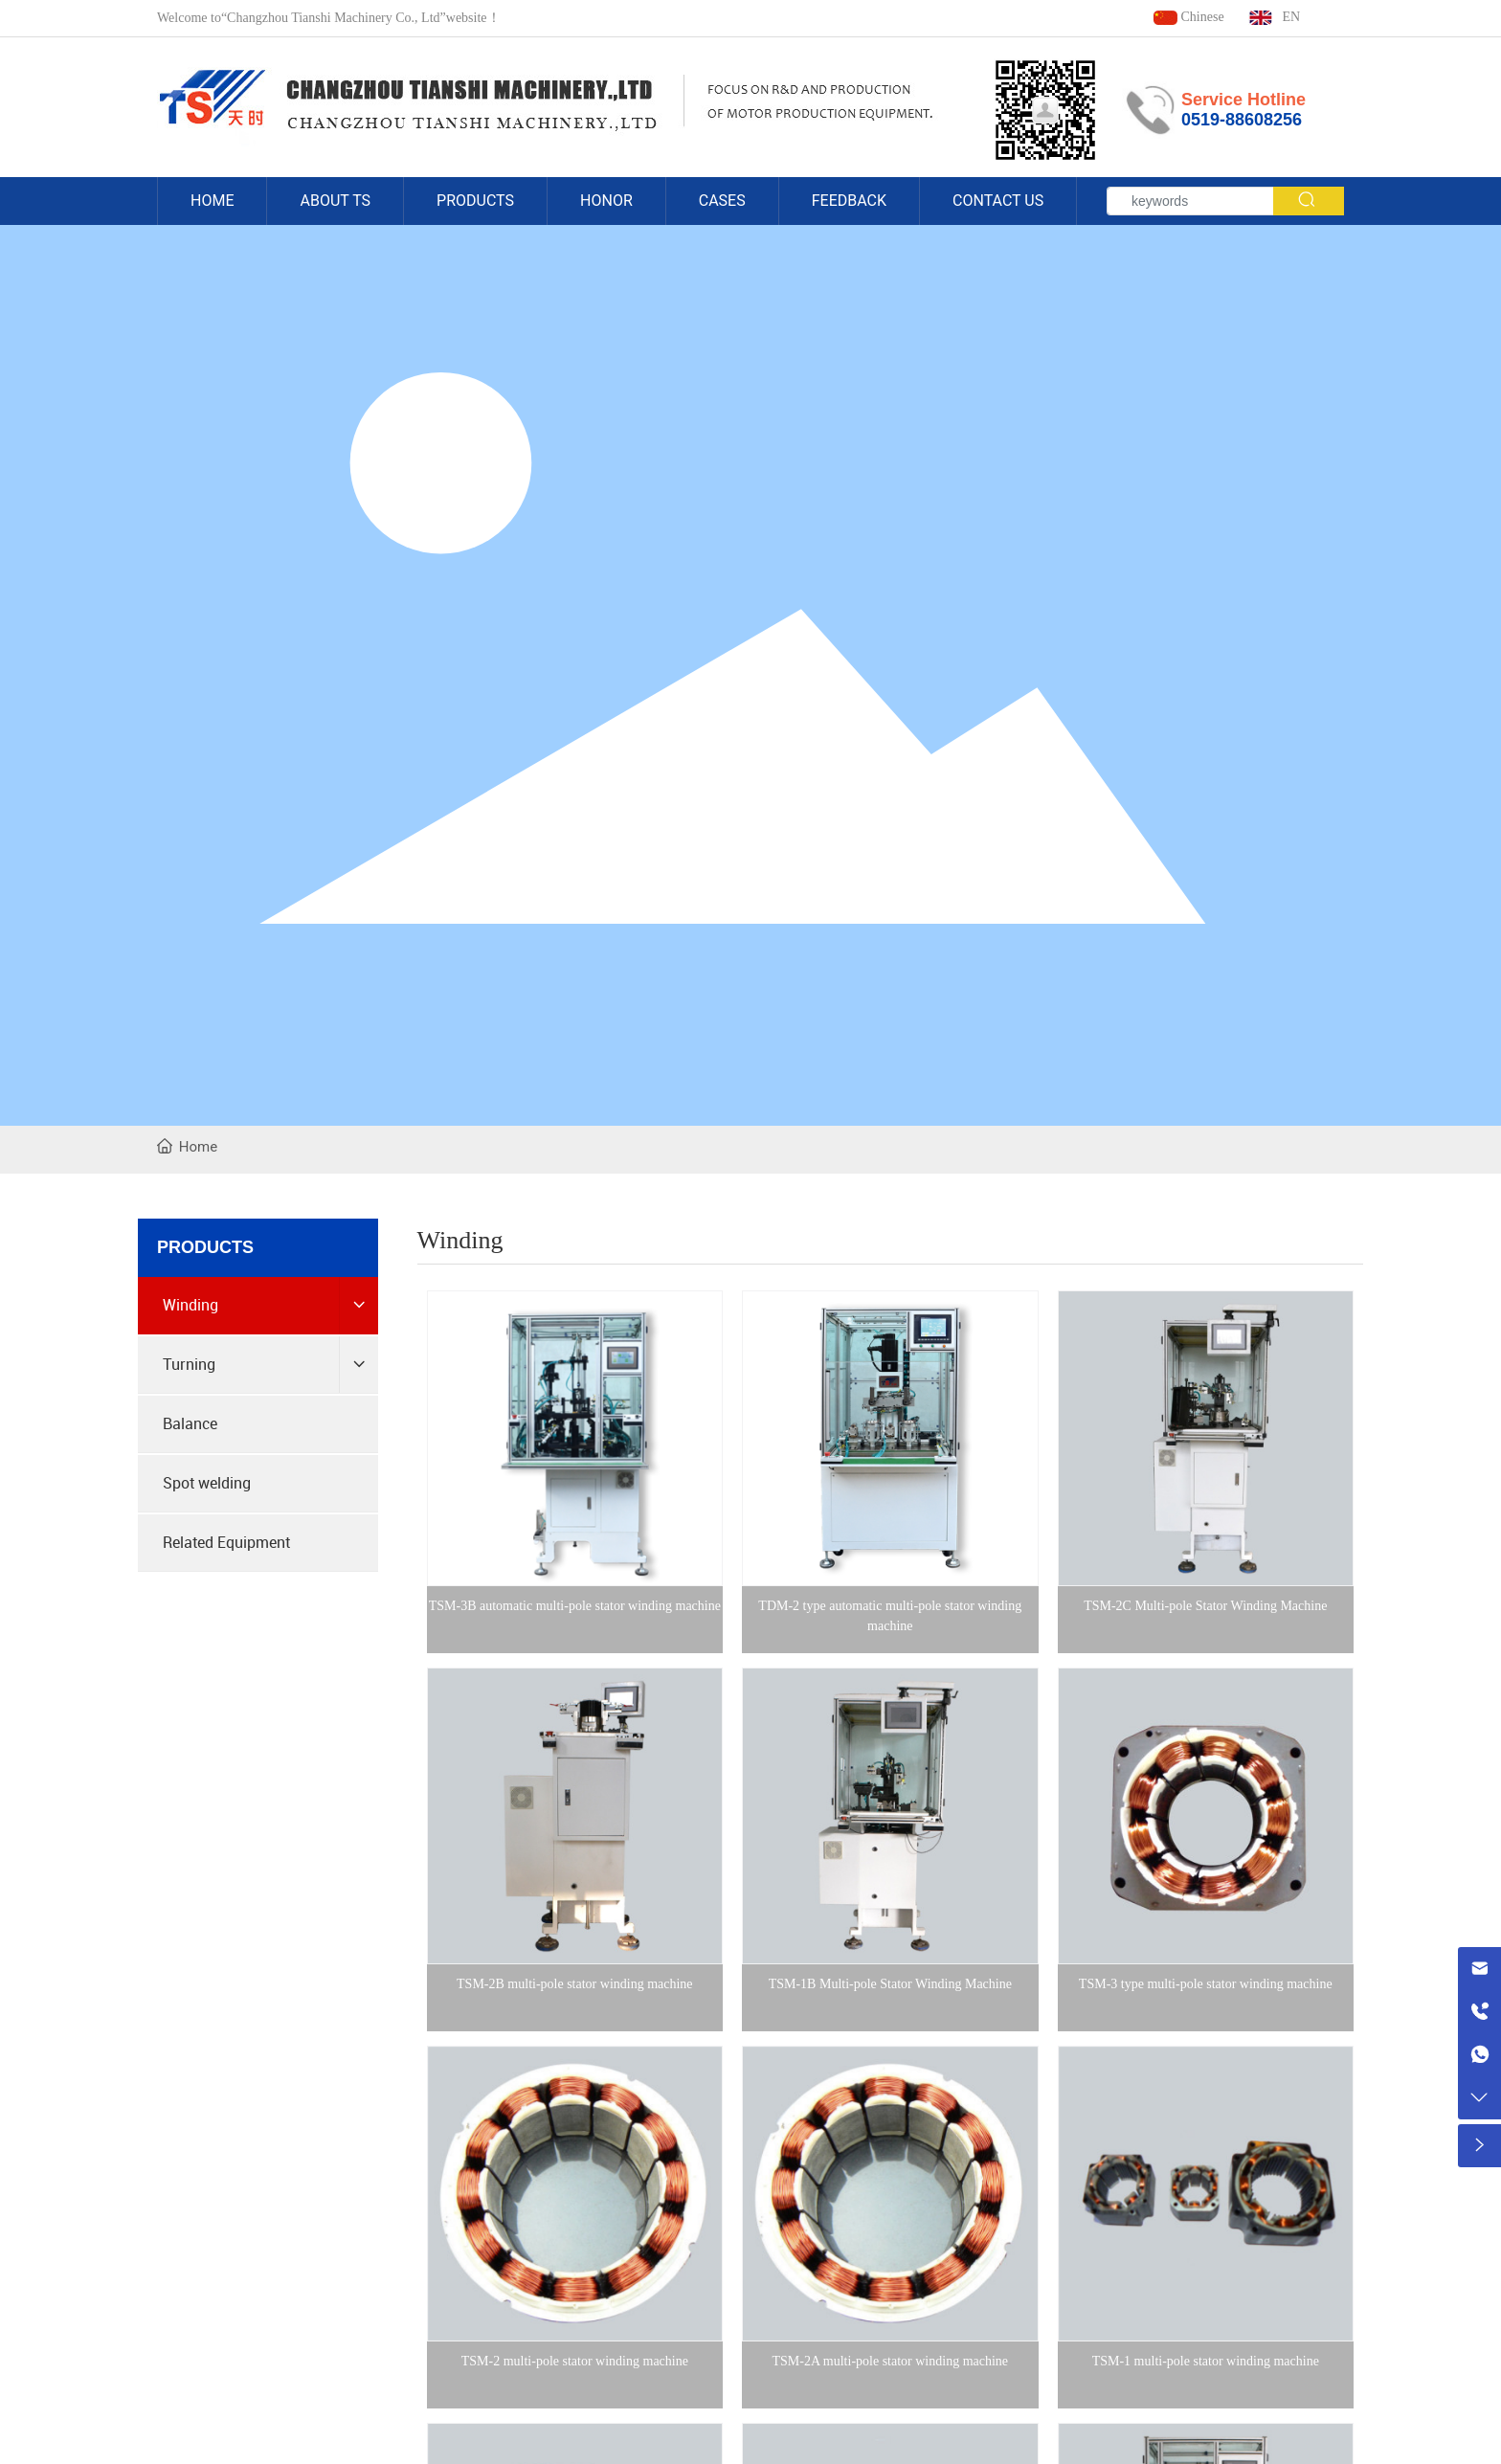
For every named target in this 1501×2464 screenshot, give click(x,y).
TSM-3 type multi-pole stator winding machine (1206, 1984)
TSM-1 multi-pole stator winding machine (1205, 2361)
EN (1274, 17)
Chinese (1188, 17)
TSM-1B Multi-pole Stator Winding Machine (890, 1984)
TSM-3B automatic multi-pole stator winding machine (575, 1606)
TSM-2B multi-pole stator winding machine (575, 1984)
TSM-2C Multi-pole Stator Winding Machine (1205, 1606)
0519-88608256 (1241, 119)
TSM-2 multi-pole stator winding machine (574, 2361)
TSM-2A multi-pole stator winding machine (891, 2361)
